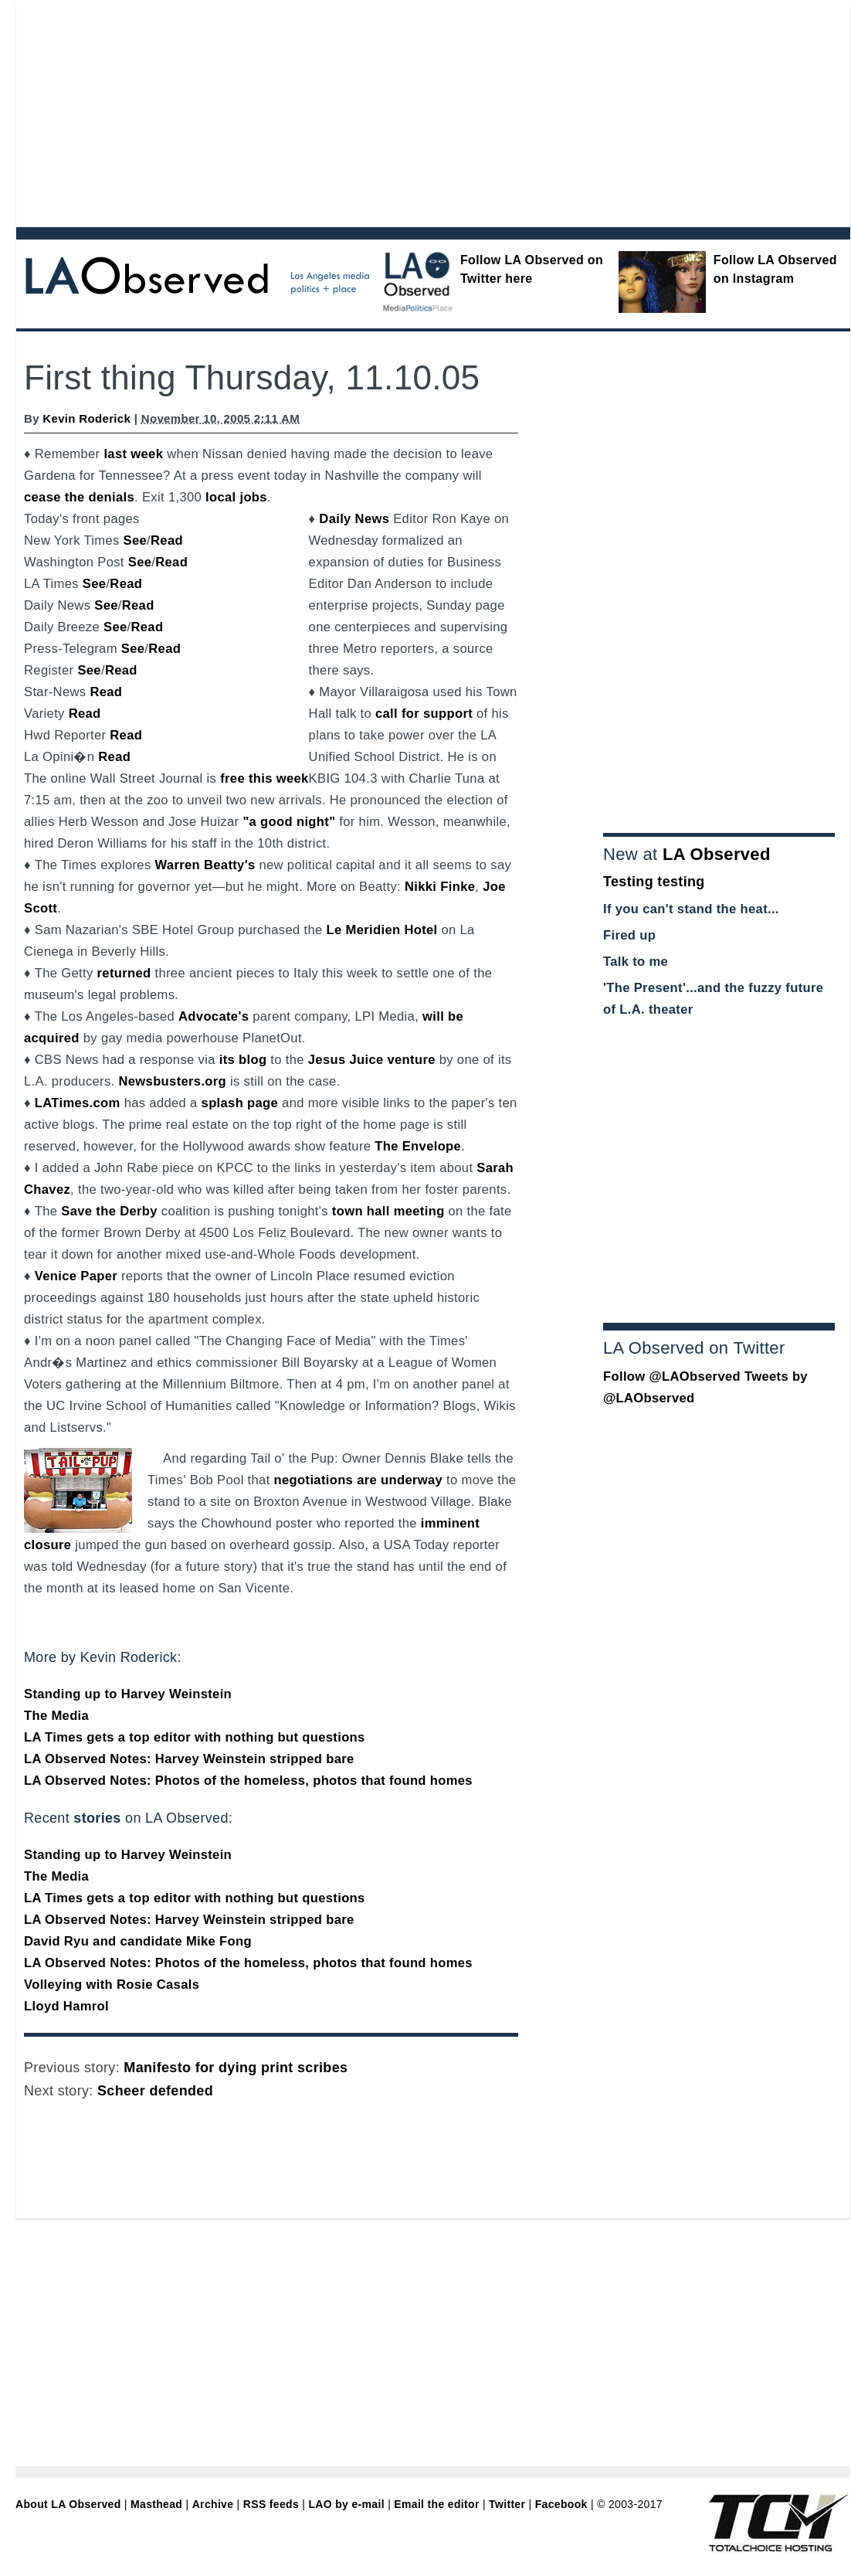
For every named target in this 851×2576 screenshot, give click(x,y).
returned (124, 973)
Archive (213, 2504)
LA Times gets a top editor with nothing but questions (194, 1737)
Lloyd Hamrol (66, 2006)
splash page (240, 1103)
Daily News (354, 518)
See (135, 540)
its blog (243, 1059)
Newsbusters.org (172, 1081)
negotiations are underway (358, 1480)
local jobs (236, 497)
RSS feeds (271, 2504)
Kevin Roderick (86, 418)
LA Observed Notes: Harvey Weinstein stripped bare (189, 1759)
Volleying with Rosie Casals (111, 1984)
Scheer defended (155, 2091)
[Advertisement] (301, 112)
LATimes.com (77, 1103)
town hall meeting (388, 1211)
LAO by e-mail (346, 2504)
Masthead (156, 2504)
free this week (264, 778)
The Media (56, 1715)
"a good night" (288, 821)
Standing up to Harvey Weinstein (128, 1694)
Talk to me (635, 961)
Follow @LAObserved (672, 1376)
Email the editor (436, 2504)
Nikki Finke (440, 886)
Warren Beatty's (204, 865)
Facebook (561, 2504)
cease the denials (79, 497)
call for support (424, 713)
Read (167, 540)
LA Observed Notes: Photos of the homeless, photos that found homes (248, 1780)
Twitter (507, 2504)
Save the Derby (109, 1211)
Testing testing (654, 881)
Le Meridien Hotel (382, 930)
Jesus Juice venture (372, 1059)
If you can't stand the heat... (691, 909)
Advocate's (213, 1016)
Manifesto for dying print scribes (236, 2067)
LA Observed (717, 854)
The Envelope (418, 1146)
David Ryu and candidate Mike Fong (138, 1941)
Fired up (629, 935)
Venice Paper (76, 1276)
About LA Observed (68, 2504)
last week (133, 454)
